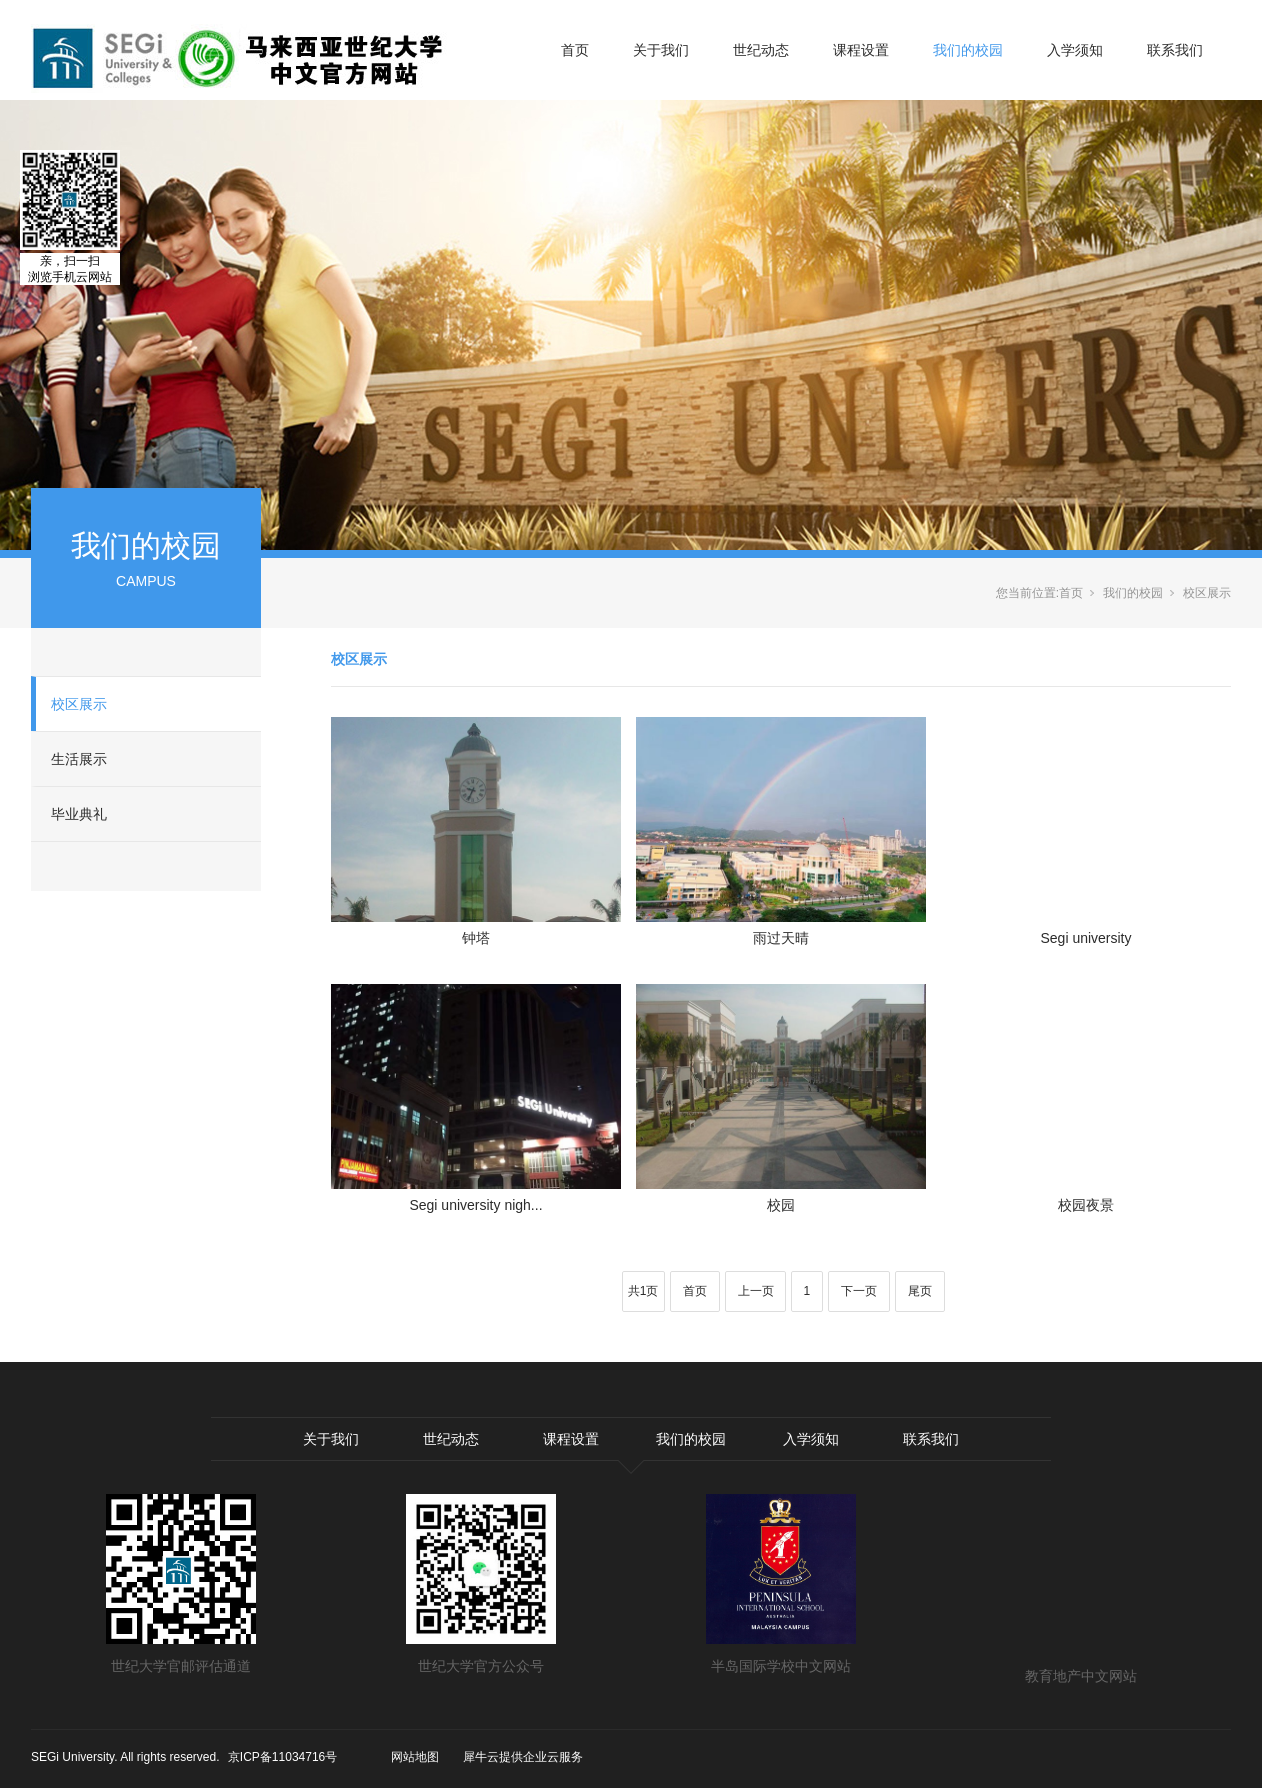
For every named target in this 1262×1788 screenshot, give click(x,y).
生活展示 (79, 759)
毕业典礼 (79, 814)
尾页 (920, 1291)
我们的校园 (968, 50)
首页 (575, 50)
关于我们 (661, 50)
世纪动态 (761, 50)
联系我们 (1175, 50)
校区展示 (79, 704)
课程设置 (861, 50)
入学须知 (1075, 50)
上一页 (756, 1291)
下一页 (859, 1291)
